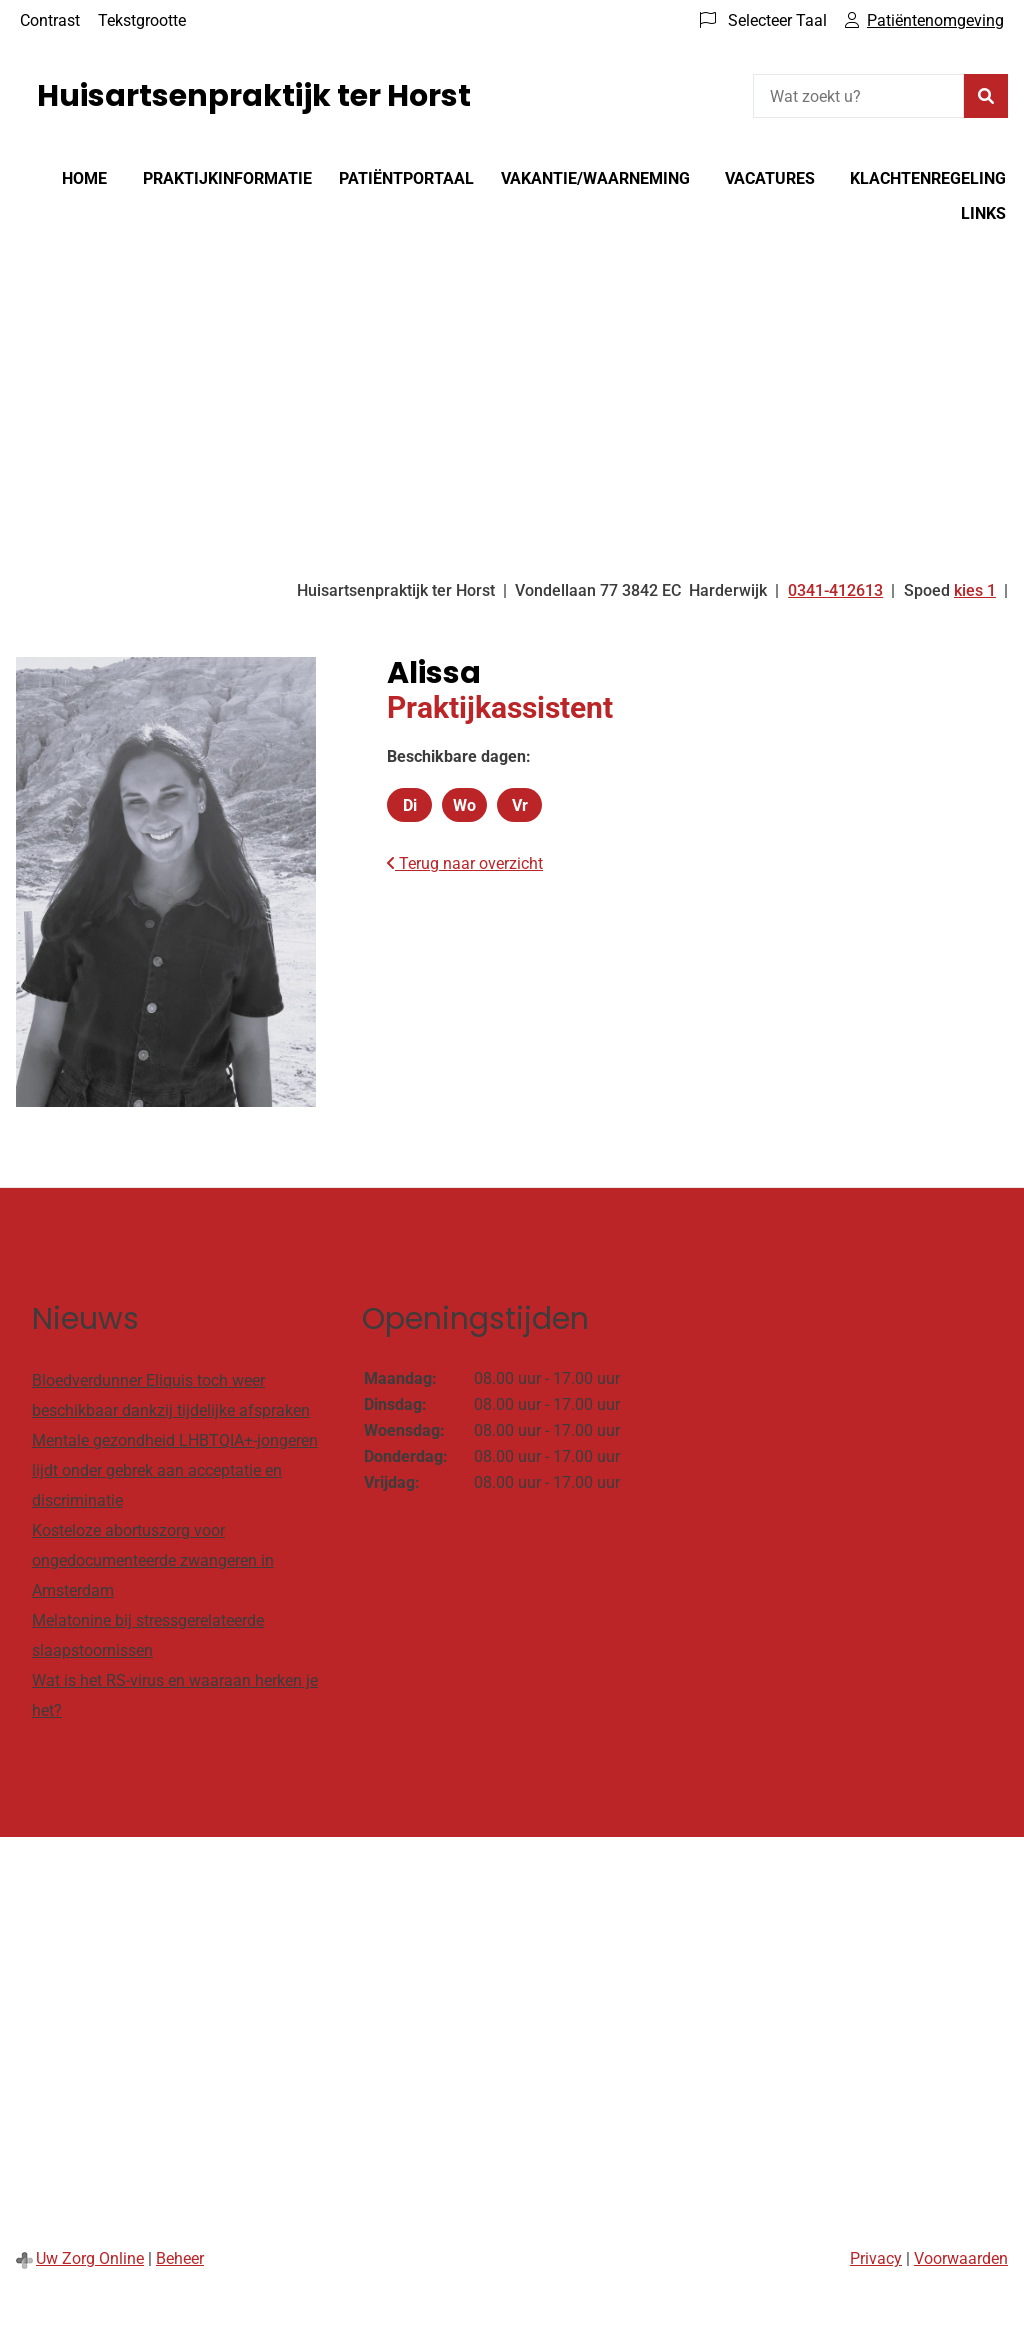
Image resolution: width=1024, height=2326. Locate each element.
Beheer (180, 2258)
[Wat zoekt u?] (858, 96)
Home (84, 178)
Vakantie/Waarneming (595, 178)
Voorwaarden (961, 2258)
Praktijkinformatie (227, 178)
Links (983, 213)
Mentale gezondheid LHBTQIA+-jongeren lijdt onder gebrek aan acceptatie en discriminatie (175, 1470)
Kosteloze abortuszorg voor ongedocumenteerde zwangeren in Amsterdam (153, 1560)
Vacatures (770, 178)
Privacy (876, 2258)
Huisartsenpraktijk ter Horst (254, 96)
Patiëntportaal (406, 178)
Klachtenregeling (928, 178)
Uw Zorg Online (90, 2258)
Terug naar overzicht (465, 863)
